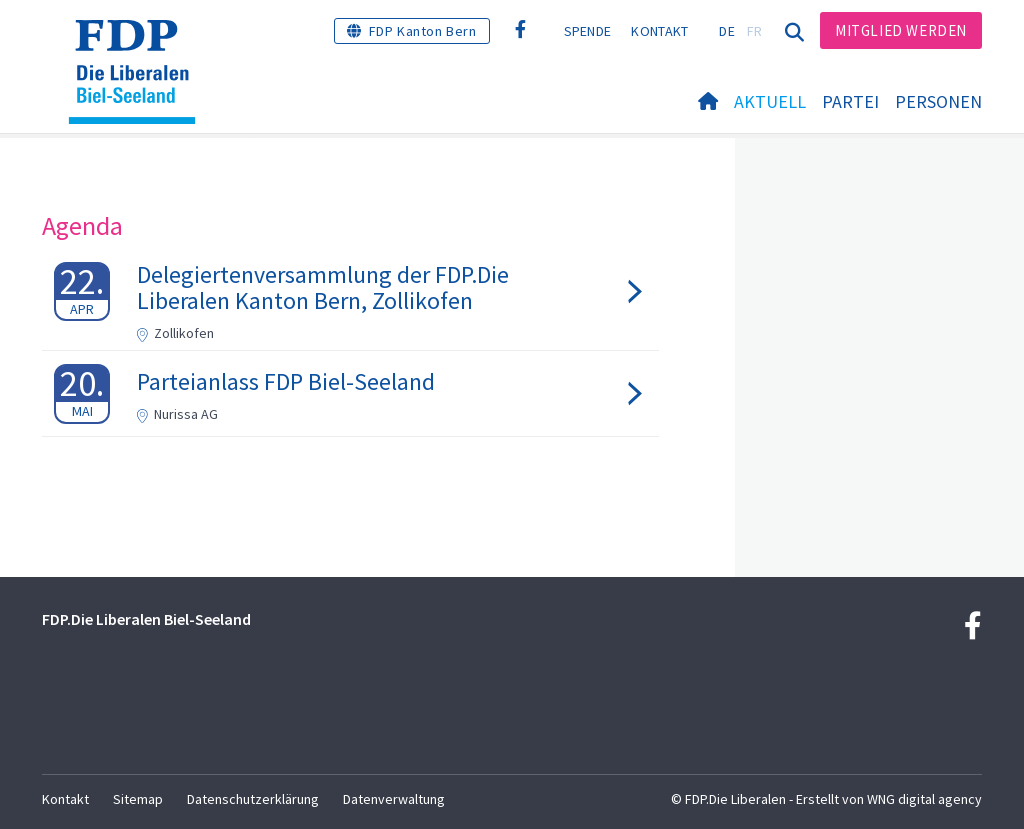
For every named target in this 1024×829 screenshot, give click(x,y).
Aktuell (770, 101)
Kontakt (659, 31)
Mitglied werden (901, 30)
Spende (588, 31)
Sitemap (138, 799)
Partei (850, 101)
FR (755, 31)
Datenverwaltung (394, 799)
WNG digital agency (924, 799)
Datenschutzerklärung (253, 799)
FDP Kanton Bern (423, 31)
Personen (938, 101)
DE (727, 31)
